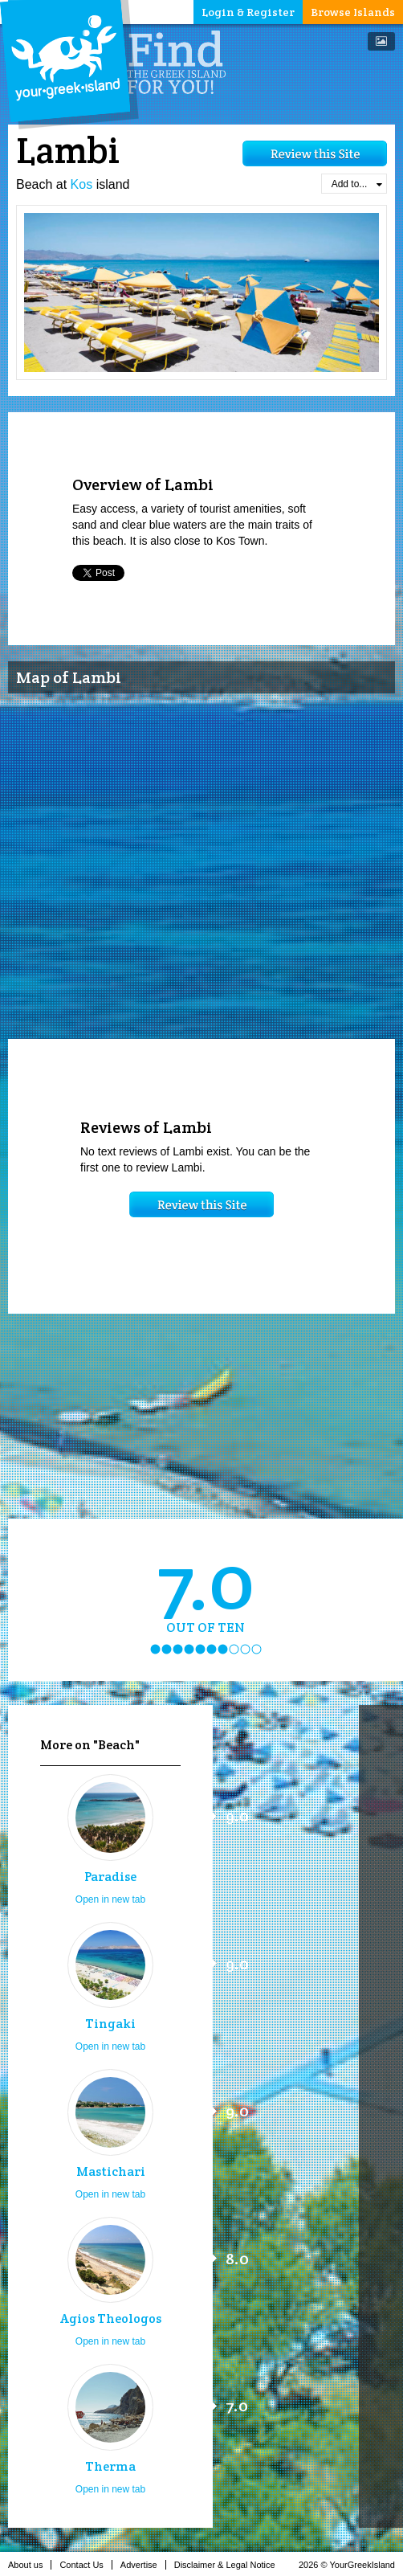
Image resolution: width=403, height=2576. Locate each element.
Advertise (143, 2565)
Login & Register (248, 12)
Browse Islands (353, 12)
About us (29, 2565)
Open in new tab (110, 1899)
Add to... (357, 184)
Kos (82, 184)
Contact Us (85, 2565)
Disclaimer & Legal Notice (229, 2565)
